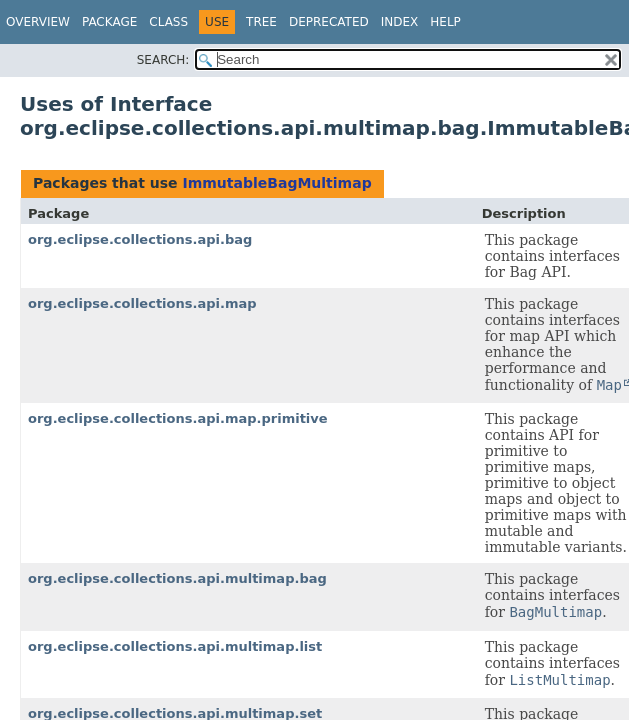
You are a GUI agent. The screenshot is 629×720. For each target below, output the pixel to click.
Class (168, 22)
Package (109, 22)
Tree (261, 22)
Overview (38, 22)
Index (400, 22)
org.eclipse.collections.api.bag (140, 239)
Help (445, 22)
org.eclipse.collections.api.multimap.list (175, 646)
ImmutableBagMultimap (276, 183)
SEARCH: (163, 60)
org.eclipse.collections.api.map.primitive (178, 418)
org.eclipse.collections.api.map (142, 303)
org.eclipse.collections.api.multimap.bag (177, 578)
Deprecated (329, 22)
